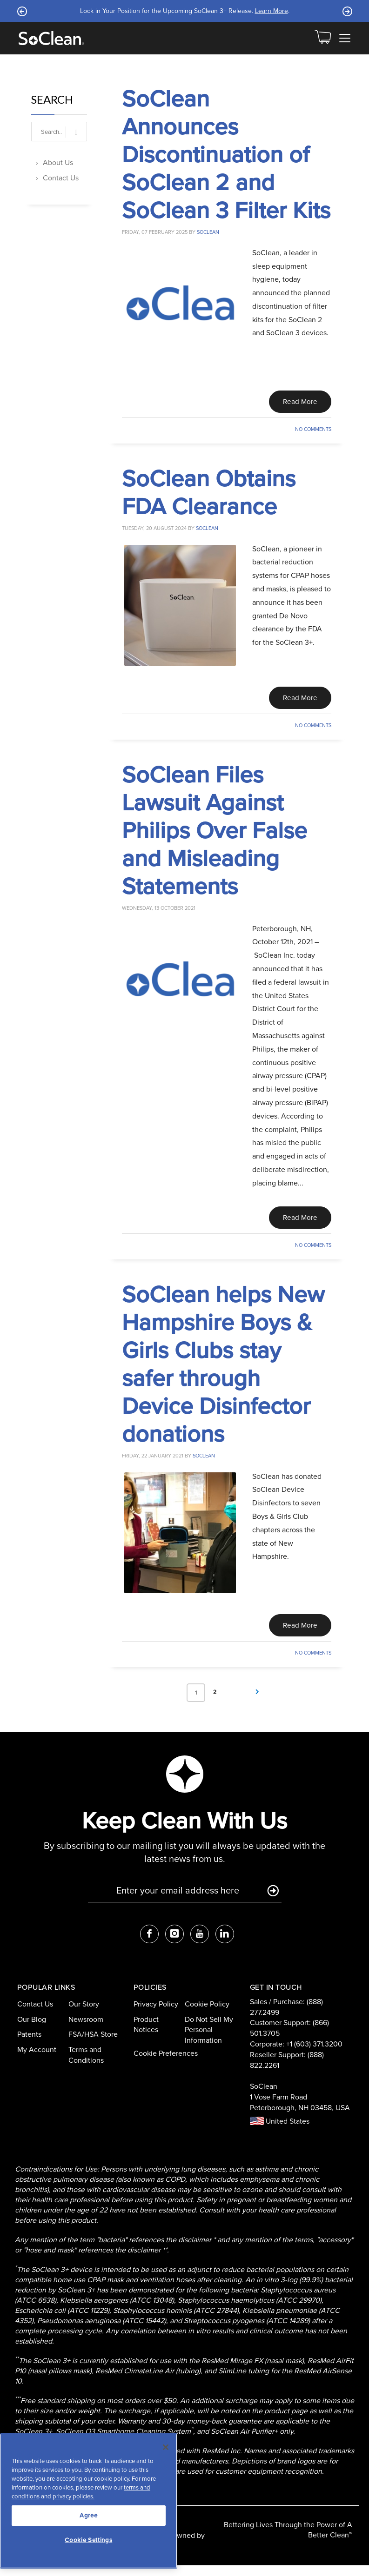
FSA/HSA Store (93, 2045)
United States (279, 2131)
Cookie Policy (207, 2014)
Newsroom (85, 2029)
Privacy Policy (156, 2014)
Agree (88, 2515)
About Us (58, 162)
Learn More (271, 11)
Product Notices (146, 2035)
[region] (88, 2501)
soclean (208, 232)
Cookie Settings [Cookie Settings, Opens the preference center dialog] (88, 2540)
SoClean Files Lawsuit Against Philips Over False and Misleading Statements (214, 835)
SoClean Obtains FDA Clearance (208, 495)
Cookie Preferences (166, 2064)
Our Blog (31, 2029)
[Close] (165, 2447)
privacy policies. (73, 2496)
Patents (29, 2045)
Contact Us (61, 177)
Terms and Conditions (86, 2065)
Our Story (83, 2014)
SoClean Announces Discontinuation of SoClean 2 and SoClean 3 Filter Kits (226, 154)
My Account (36, 2060)
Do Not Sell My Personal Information (209, 2040)
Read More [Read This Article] (297, 402)
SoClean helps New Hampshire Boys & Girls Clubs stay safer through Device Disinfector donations (223, 1372)
